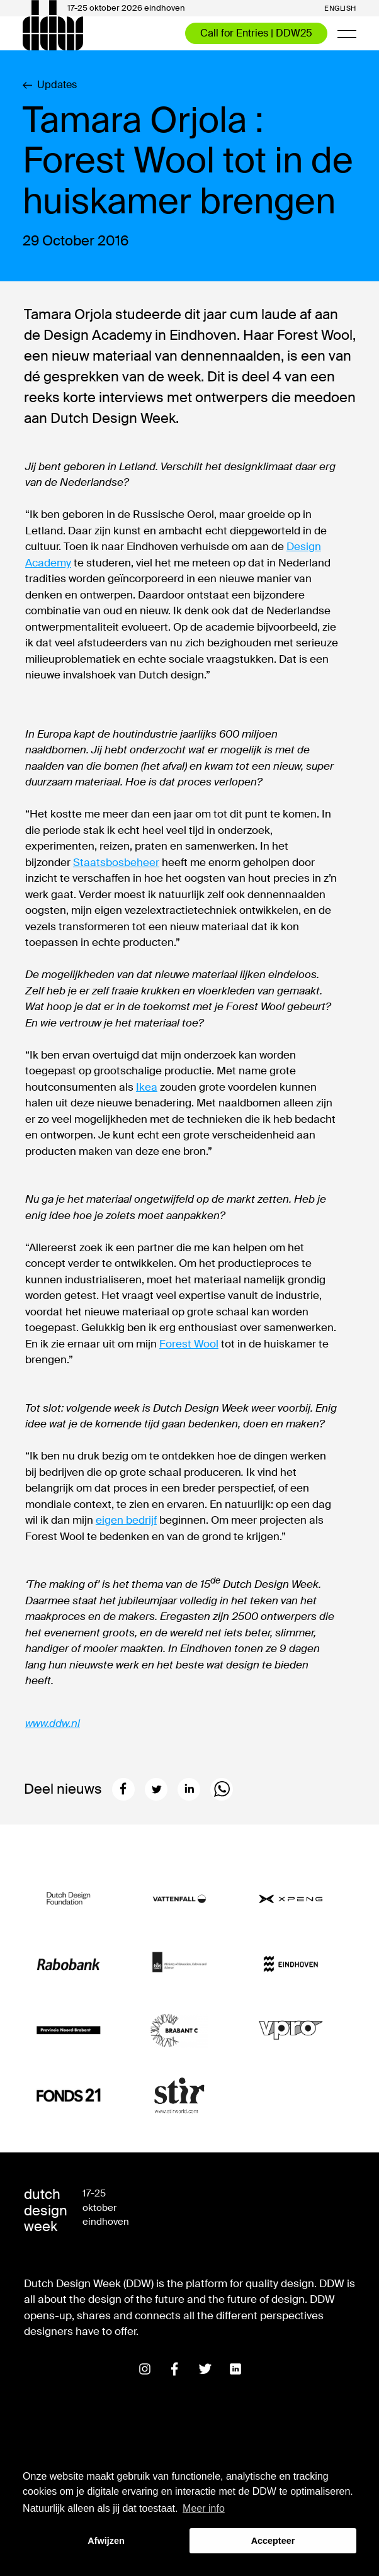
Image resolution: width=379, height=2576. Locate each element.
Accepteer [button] (273, 2541)
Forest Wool (188, 1344)
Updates (50, 85)
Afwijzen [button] (106, 2541)
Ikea (146, 1087)
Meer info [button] (204, 2508)
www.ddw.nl (52, 1723)
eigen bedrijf (126, 1520)
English (340, 8)
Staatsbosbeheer (116, 862)
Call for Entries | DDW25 (256, 33)
